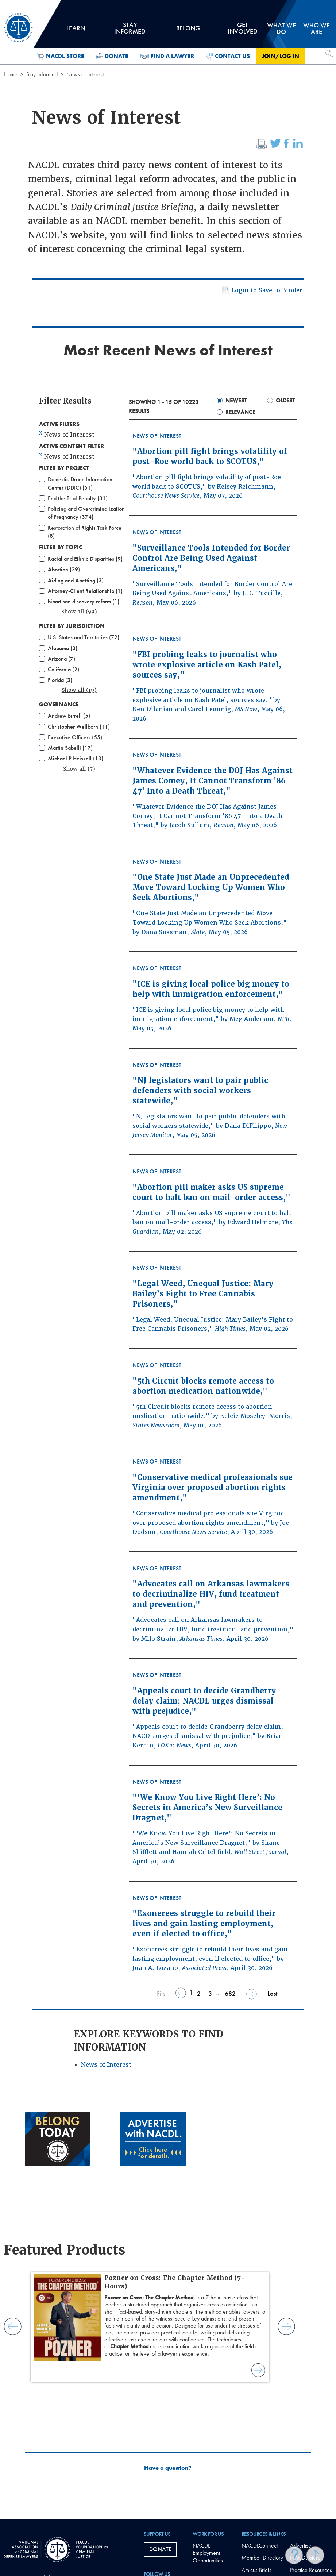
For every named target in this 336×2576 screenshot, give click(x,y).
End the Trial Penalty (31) (78, 498)
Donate (112, 56)
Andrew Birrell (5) (69, 716)
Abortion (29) (64, 569)
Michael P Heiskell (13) (75, 758)
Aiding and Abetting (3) (76, 580)
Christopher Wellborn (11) (79, 726)
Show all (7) (79, 769)
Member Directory (262, 2557)
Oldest (285, 400)
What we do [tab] (281, 28)
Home (11, 74)
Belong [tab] (188, 31)
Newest (236, 400)
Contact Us (228, 56)
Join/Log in (280, 56)
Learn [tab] (75, 31)
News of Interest (106, 2064)
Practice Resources (311, 2570)
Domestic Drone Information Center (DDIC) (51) (80, 483)
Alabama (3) (62, 648)
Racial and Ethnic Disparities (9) (85, 559)
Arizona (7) (61, 659)
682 (230, 1993)
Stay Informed (42, 74)
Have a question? (168, 2468)
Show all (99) (79, 611)
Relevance (240, 412)
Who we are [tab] (316, 28)
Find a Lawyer (167, 56)
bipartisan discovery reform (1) (83, 601)
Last (272, 1993)
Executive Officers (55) (75, 737)
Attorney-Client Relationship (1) (85, 591)
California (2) (63, 669)
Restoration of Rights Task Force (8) (84, 532)
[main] (168, 1259)
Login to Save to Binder (261, 291)
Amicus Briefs (256, 2570)
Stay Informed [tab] (130, 30)
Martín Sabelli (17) (70, 748)
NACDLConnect (260, 2545)
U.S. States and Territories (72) (83, 637)
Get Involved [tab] (242, 30)
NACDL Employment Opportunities (208, 2553)
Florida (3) (60, 680)
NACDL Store (60, 56)
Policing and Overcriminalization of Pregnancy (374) (86, 513)
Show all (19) (79, 690)
